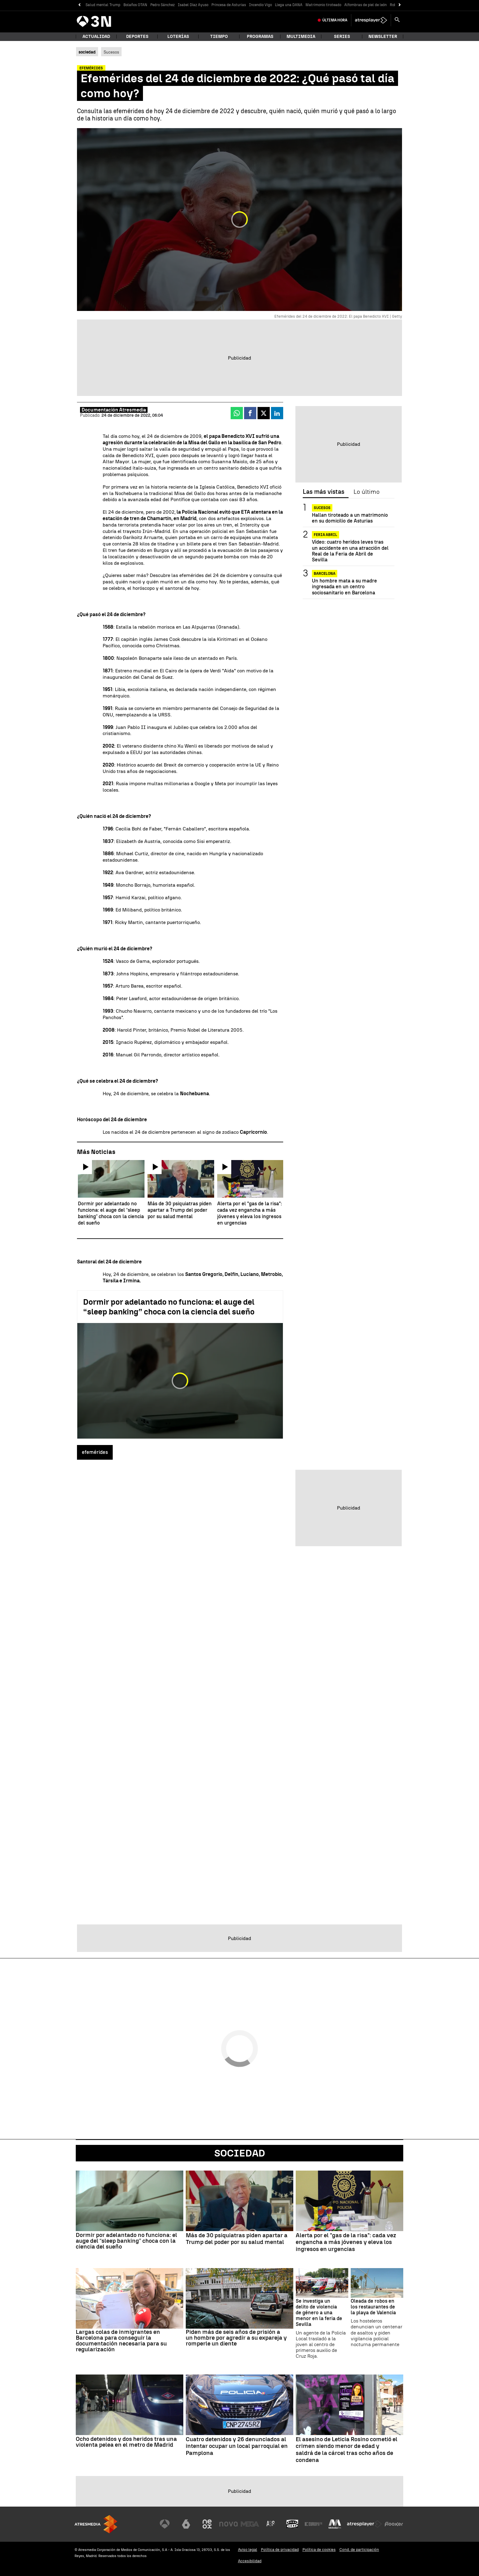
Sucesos (111, 52)
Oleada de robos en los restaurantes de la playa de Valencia (373, 2306)
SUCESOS (322, 508)
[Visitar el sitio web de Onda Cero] (292, 2524)
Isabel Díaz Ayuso (193, 5)
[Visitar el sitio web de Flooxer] (394, 2524)
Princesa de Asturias (228, 5)
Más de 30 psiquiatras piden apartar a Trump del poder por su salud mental (236, 2239)
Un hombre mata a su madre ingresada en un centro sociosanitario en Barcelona (344, 586)
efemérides (95, 1452)
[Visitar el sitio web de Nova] (228, 2524)
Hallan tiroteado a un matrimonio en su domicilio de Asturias (350, 518)
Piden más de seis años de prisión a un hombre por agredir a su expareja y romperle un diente (236, 2337)
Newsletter (382, 36)
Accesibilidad (249, 2561)
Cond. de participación (359, 2549)
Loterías (178, 36)
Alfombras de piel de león (365, 5)
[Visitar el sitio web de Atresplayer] (364, 2524)
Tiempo (219, 36)
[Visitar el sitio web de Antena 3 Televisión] (164, 2524)
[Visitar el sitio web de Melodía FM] (335, 2524)
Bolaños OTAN (135, 5)
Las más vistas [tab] (323, 492)
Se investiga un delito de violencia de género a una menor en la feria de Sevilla (319, 2312)
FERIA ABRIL (325, 535)
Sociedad (239, 2153)
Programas (260, 36)
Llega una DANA (288, 5)
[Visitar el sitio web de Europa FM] (313, 2524)
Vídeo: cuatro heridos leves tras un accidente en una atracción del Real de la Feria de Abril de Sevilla (350, 551)
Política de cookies (319, 2549)
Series (342, 36)
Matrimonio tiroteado (323, 5)
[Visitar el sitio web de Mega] (250, 2524)
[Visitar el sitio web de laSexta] (186, 2524)
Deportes (137, 36)
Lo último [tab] (366, 492)
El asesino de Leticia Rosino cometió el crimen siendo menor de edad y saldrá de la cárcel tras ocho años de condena (346, 2449)
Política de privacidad (280, 2549)
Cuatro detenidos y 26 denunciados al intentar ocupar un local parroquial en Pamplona (237, 2446)
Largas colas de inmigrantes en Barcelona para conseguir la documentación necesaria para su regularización (121, 2340)
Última (334, 20)
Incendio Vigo (260, 5)
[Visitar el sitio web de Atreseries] (271, 2524)
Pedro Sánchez (162, 5)
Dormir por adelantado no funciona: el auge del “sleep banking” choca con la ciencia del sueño (168, 1307)
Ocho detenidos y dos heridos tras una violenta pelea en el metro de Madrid (126, 2442)
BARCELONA (324, 573)
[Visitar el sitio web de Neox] (207, 2524)
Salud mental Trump (103, 5)
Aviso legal (247, 2549)
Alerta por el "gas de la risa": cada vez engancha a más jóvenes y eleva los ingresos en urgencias (346, 2242)
